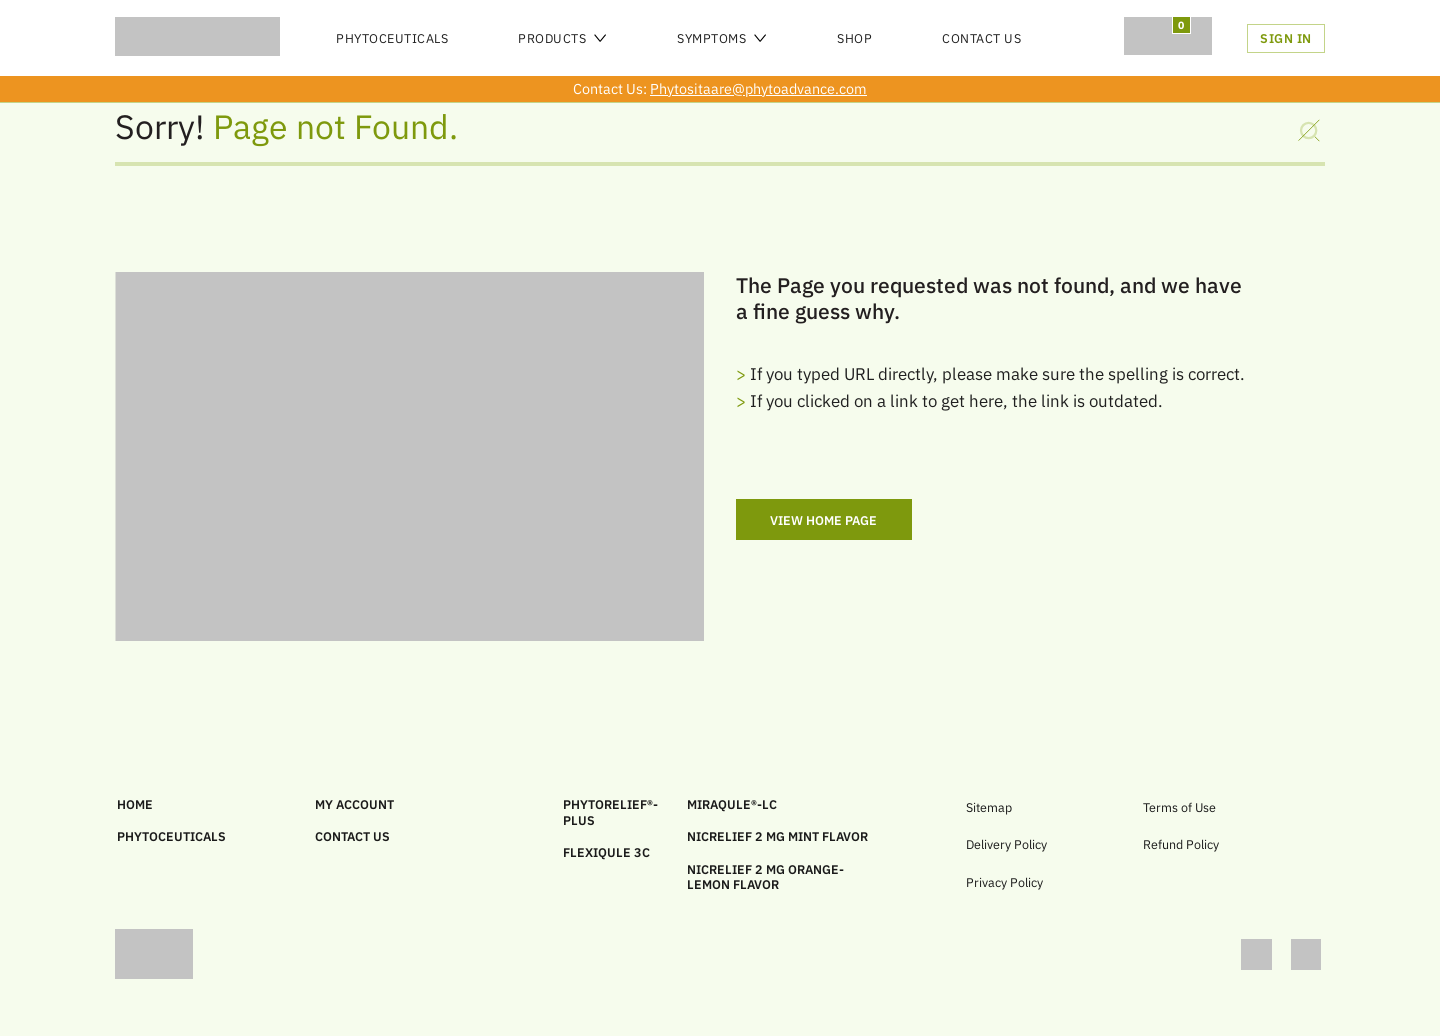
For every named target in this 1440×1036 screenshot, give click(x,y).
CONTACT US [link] (352, 836)
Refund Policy (1181, 844)
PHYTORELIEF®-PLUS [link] (610, 812)
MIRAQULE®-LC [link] (732, 804)
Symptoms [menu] (722, 38)
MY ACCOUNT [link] (354, 804)
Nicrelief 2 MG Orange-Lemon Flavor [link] (765, 877)
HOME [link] (135, 804)
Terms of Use (1179, 807)
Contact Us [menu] (981, 38)
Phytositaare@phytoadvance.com (758, 88)
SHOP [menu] (854, 38)
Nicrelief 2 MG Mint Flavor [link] (777, 836)
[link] (1265, 956)
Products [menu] (562, 38)
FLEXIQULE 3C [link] (606, 852)
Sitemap (989, 807)
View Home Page (823, 520)
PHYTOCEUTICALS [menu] (392, 38)
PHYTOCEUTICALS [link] (171, 836)
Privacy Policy (1004, 882)
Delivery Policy (1006, 844)
